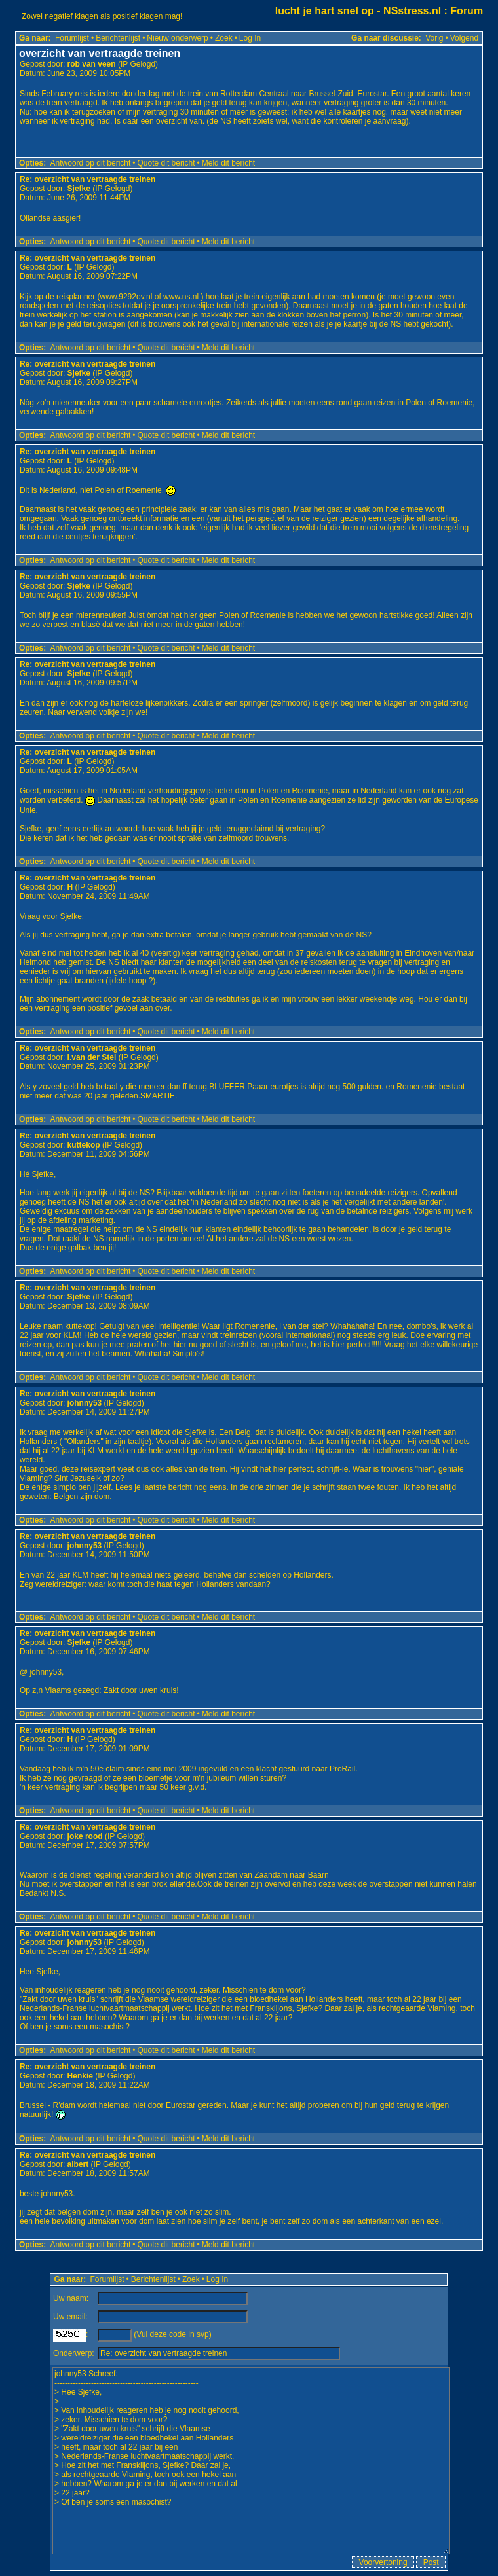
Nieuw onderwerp (177, 38)
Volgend (464, 38)
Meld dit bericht (228, 163)
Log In (250, 38)
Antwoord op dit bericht (90, 163)
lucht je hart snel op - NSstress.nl (358, 10)
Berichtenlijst (118, 38)
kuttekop (83, 1145)
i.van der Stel (92, 1057)
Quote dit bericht (166, 163)
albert (78, 2164)
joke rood (85, 1836)
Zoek (224, 38)
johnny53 (84, 1402)
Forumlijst (72, 38)
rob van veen (91, 64)
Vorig (434, 38)
